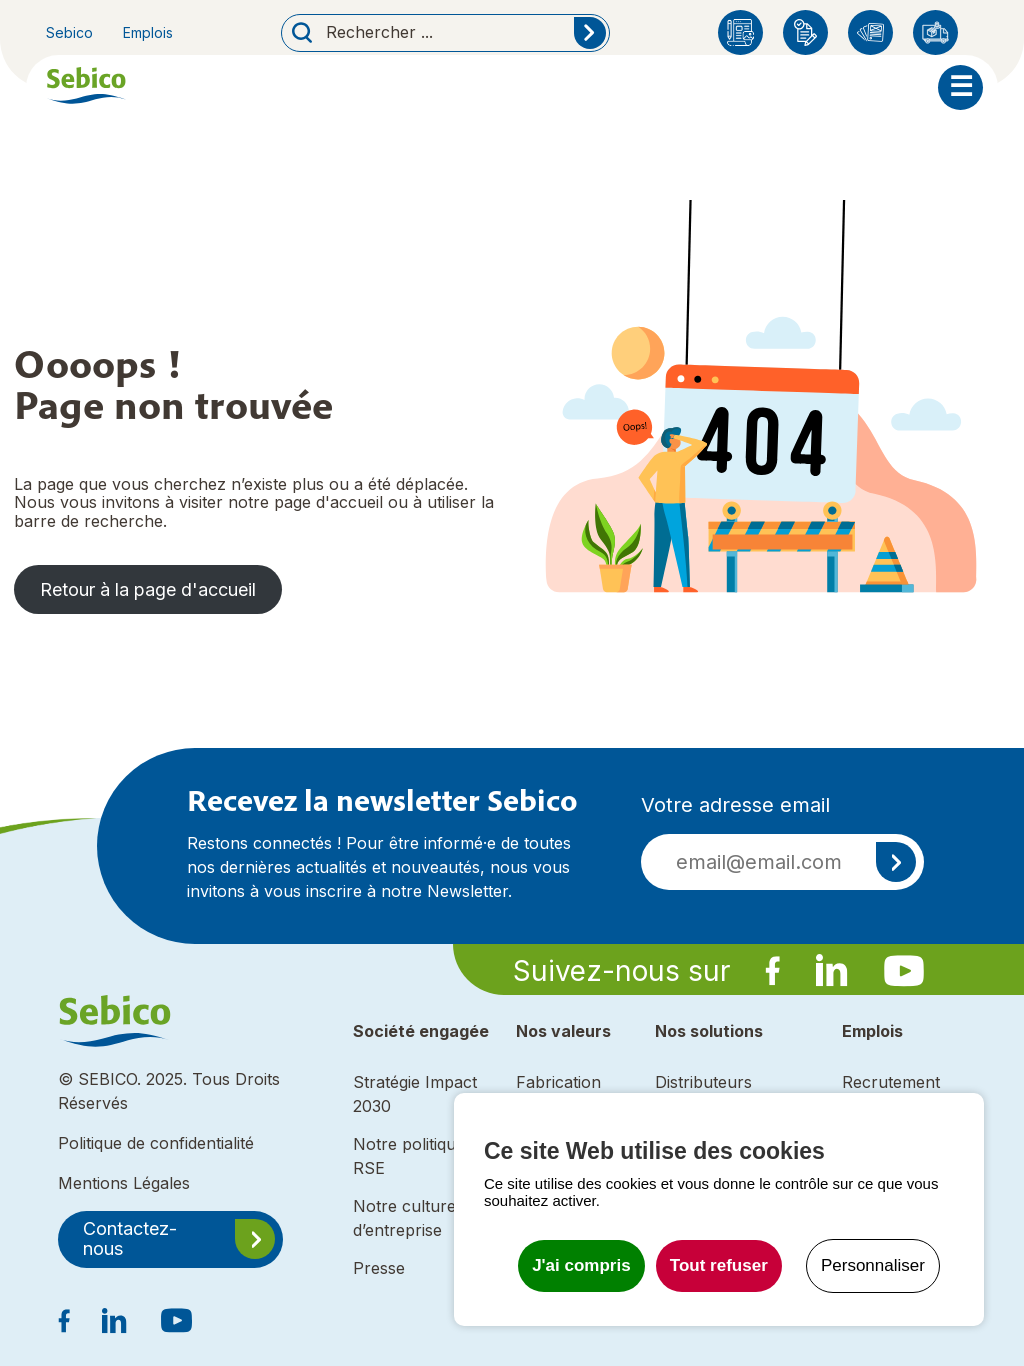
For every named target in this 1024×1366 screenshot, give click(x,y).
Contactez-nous (130, 1239)
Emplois (148, 32)
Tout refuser (719, 1265)
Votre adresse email (735, 805)
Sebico (69, 32)
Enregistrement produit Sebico (805, 32)
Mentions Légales (124, 1183)
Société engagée (421, 1031)
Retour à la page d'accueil (148, 589)
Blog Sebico (740, 32)
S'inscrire (896, 862)
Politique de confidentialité (156, 1143)
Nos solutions (709, 1031)
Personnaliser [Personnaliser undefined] (873, 1265)
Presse (379, 1268)
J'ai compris (581, 1265)
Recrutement (891, 1082)
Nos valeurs (563, 1031)
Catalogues (870, 32)
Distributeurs (935, 32)
